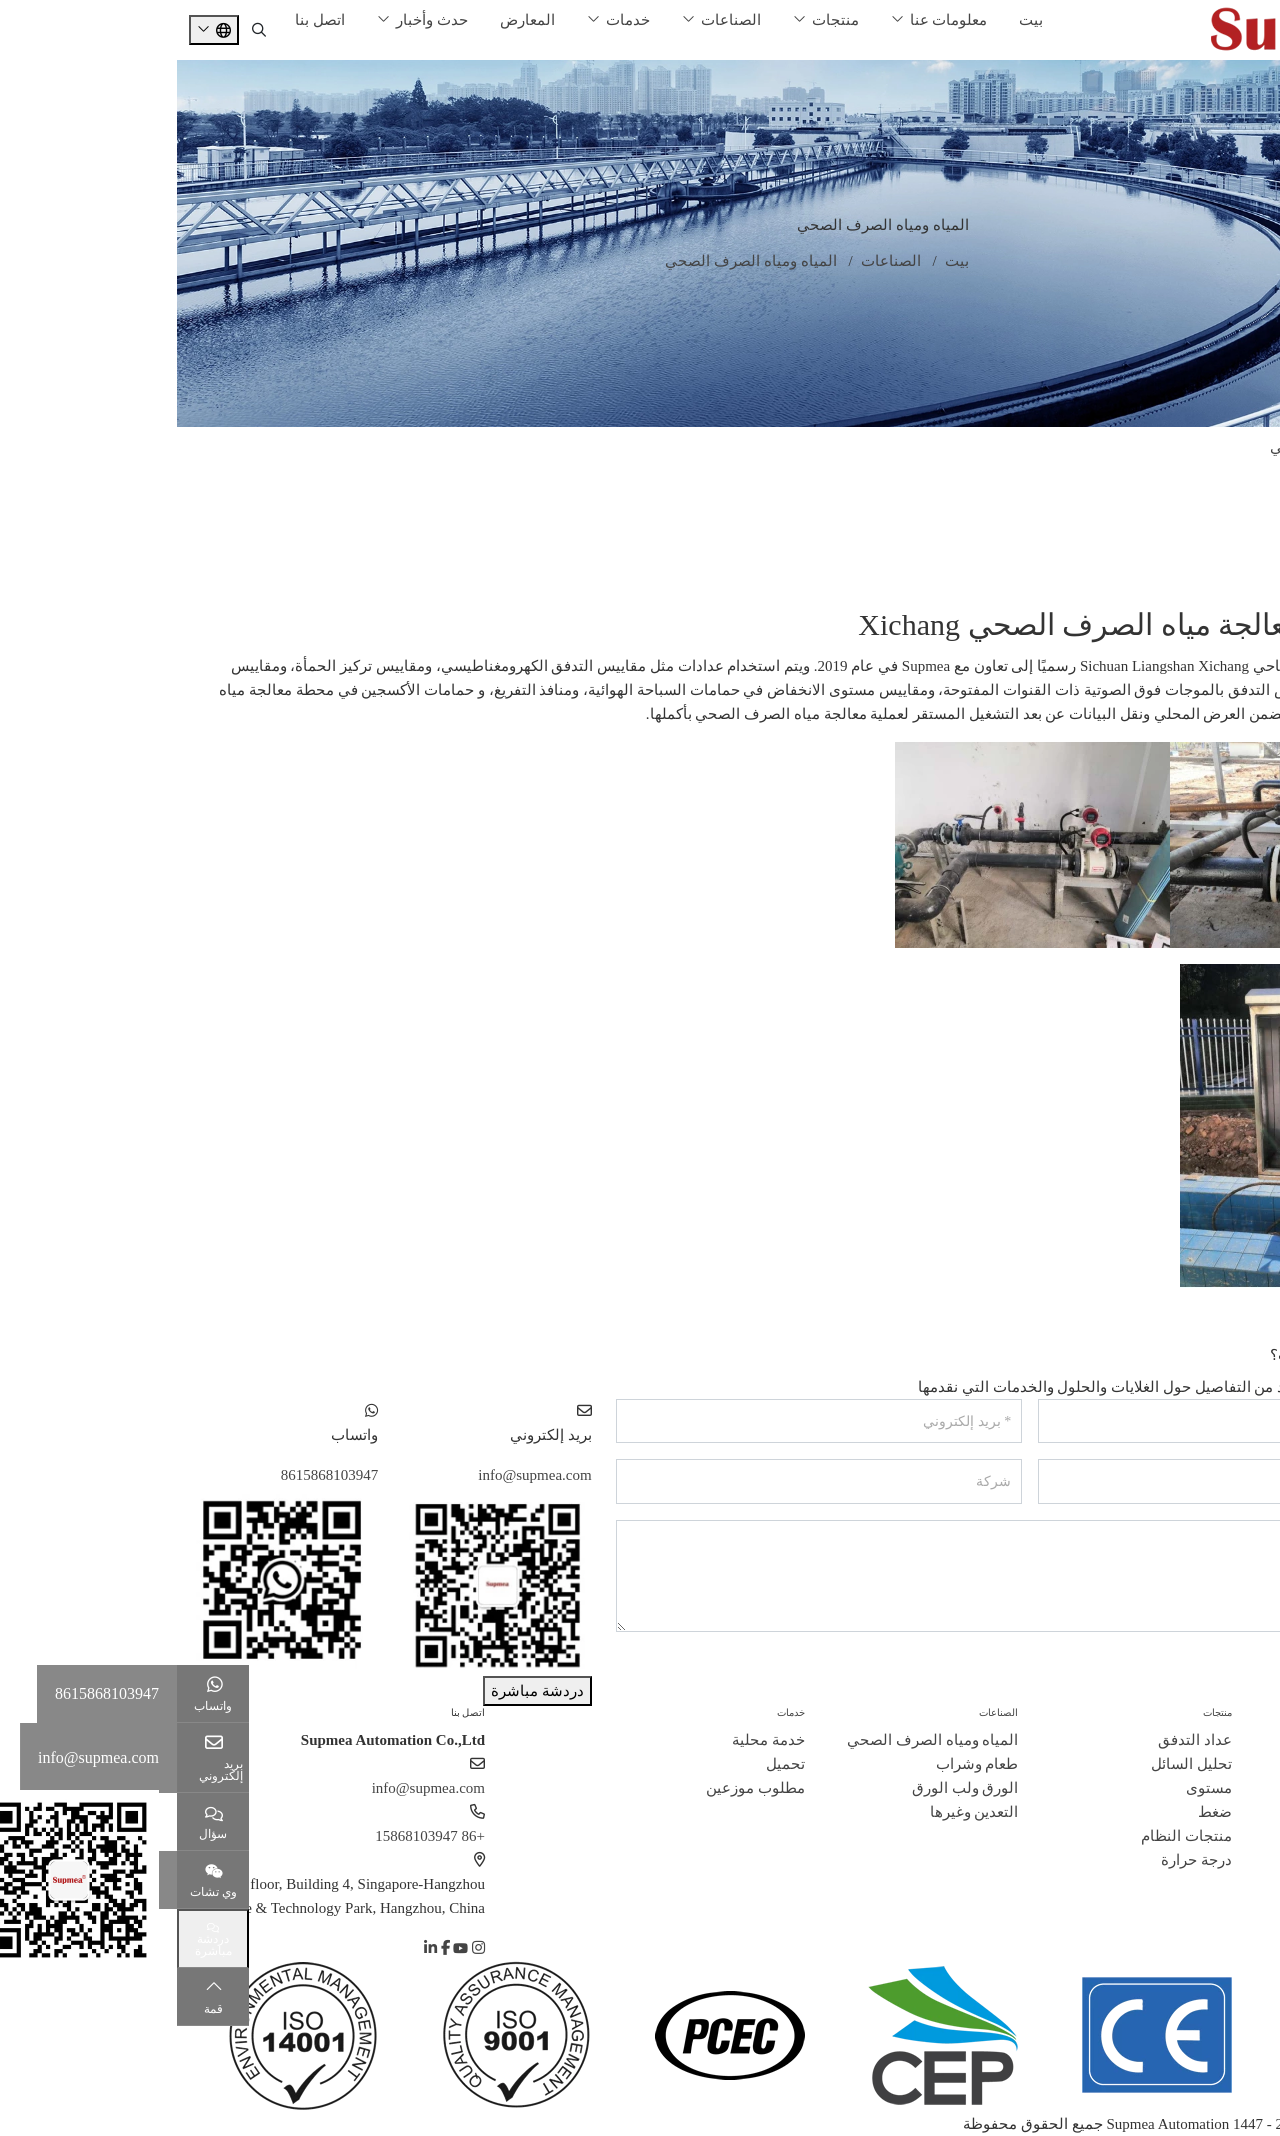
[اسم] (1064, 1421)
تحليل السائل (1014, 1764)
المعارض (350, 20)
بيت (854, 20)
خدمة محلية (591, 1740)
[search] (82, 30)
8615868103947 (153, 1475)
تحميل (608, 1764)
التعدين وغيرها (1219, 567)
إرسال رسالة (1218, 1671)
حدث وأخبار (255, 20)
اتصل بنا (143, 20)
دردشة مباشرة (360, 1691)
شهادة (1248, 1788)
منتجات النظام (1009, 1836)
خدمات (451, 20)
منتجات (658, 20)
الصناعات (554, 20)
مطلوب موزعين (578, 1788)
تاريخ (1253, 1764)
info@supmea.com (357, 1475)
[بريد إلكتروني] (642, 1421)
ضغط (1038, 1812)
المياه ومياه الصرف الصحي (1178, 447)
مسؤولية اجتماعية (1212, 1860)
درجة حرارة (1019, 1860)
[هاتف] (1064, 1481)
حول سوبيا (1246, 1712)
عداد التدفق (1018, 1740)
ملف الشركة (1229, 1740)
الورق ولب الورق (1211, 527)
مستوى (1032, 1788)
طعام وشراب (1222, 487)
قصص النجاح (1227, 1812)
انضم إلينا (1238, 1836)
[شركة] (642, 1481)
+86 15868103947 (253, 1836)
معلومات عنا (772, 20)
